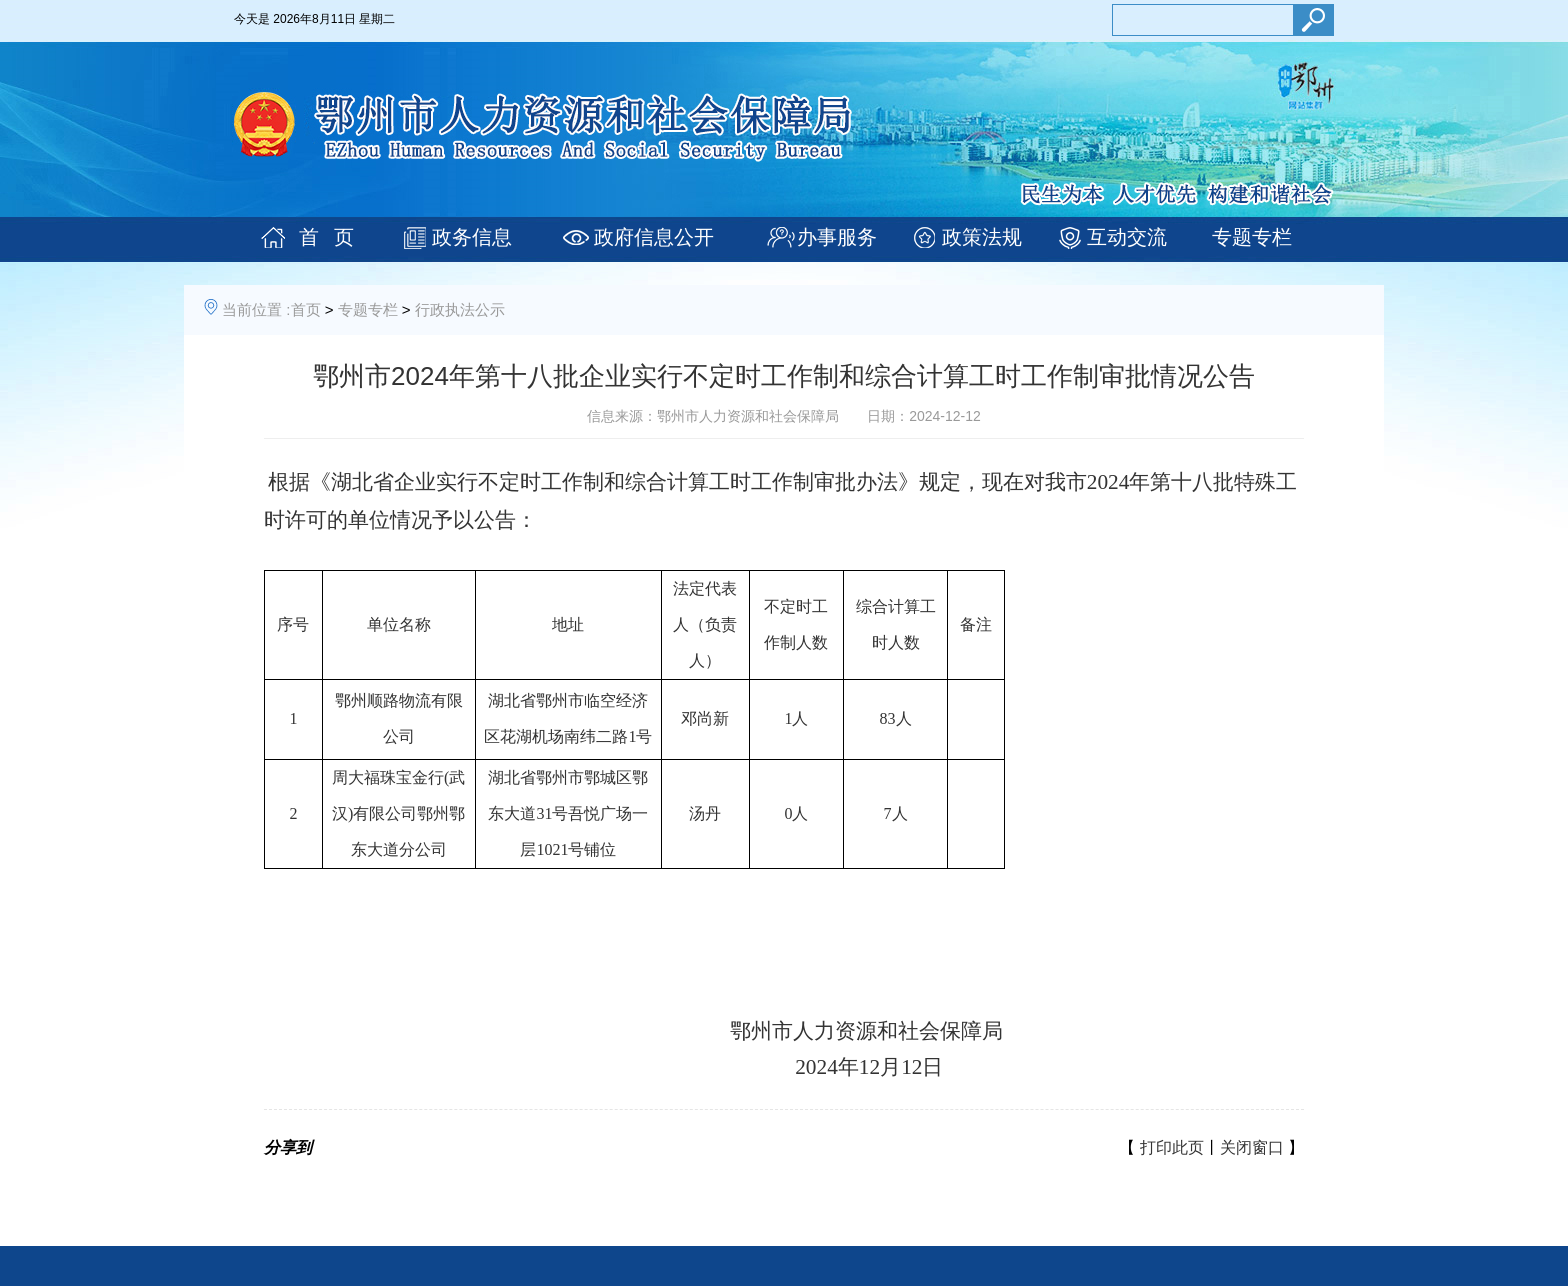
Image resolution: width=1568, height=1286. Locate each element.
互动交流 (1127, 237)
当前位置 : (256, 309)
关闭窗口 (1252, 1147)
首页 (306, 309)
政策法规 (982, 237)
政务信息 (472, 237)
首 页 (326, 237)
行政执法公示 (460, 309)
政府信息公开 (654, 237)
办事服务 (837, 237)
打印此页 (1172, 1147)
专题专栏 (1252, 237)
